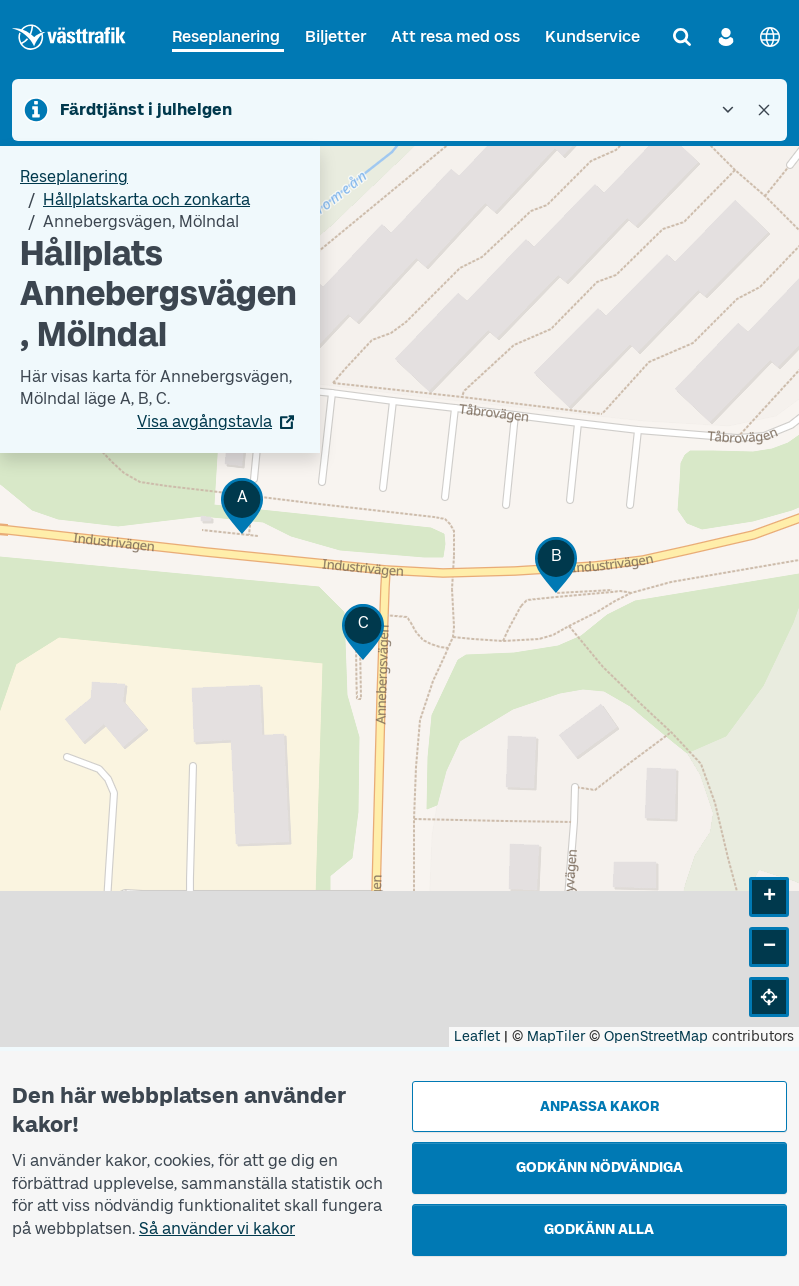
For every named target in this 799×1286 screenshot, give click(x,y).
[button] (242, 505)
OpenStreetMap (656, 1036)
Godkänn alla (599, 1229)
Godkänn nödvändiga (599, 1167)
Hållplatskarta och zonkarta (146, 199)
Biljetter (335, 36)
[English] (770, 37)
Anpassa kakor (599, 1106)
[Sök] (682, 37)
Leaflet (477, 1036)
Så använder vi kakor (217, 1228)
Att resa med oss (455, 36)
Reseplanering (226, 36)
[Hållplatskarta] (399, 596)
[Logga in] (726, 37)
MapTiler (556, 1036)
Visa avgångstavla (204, 421)
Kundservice (592, 36)
